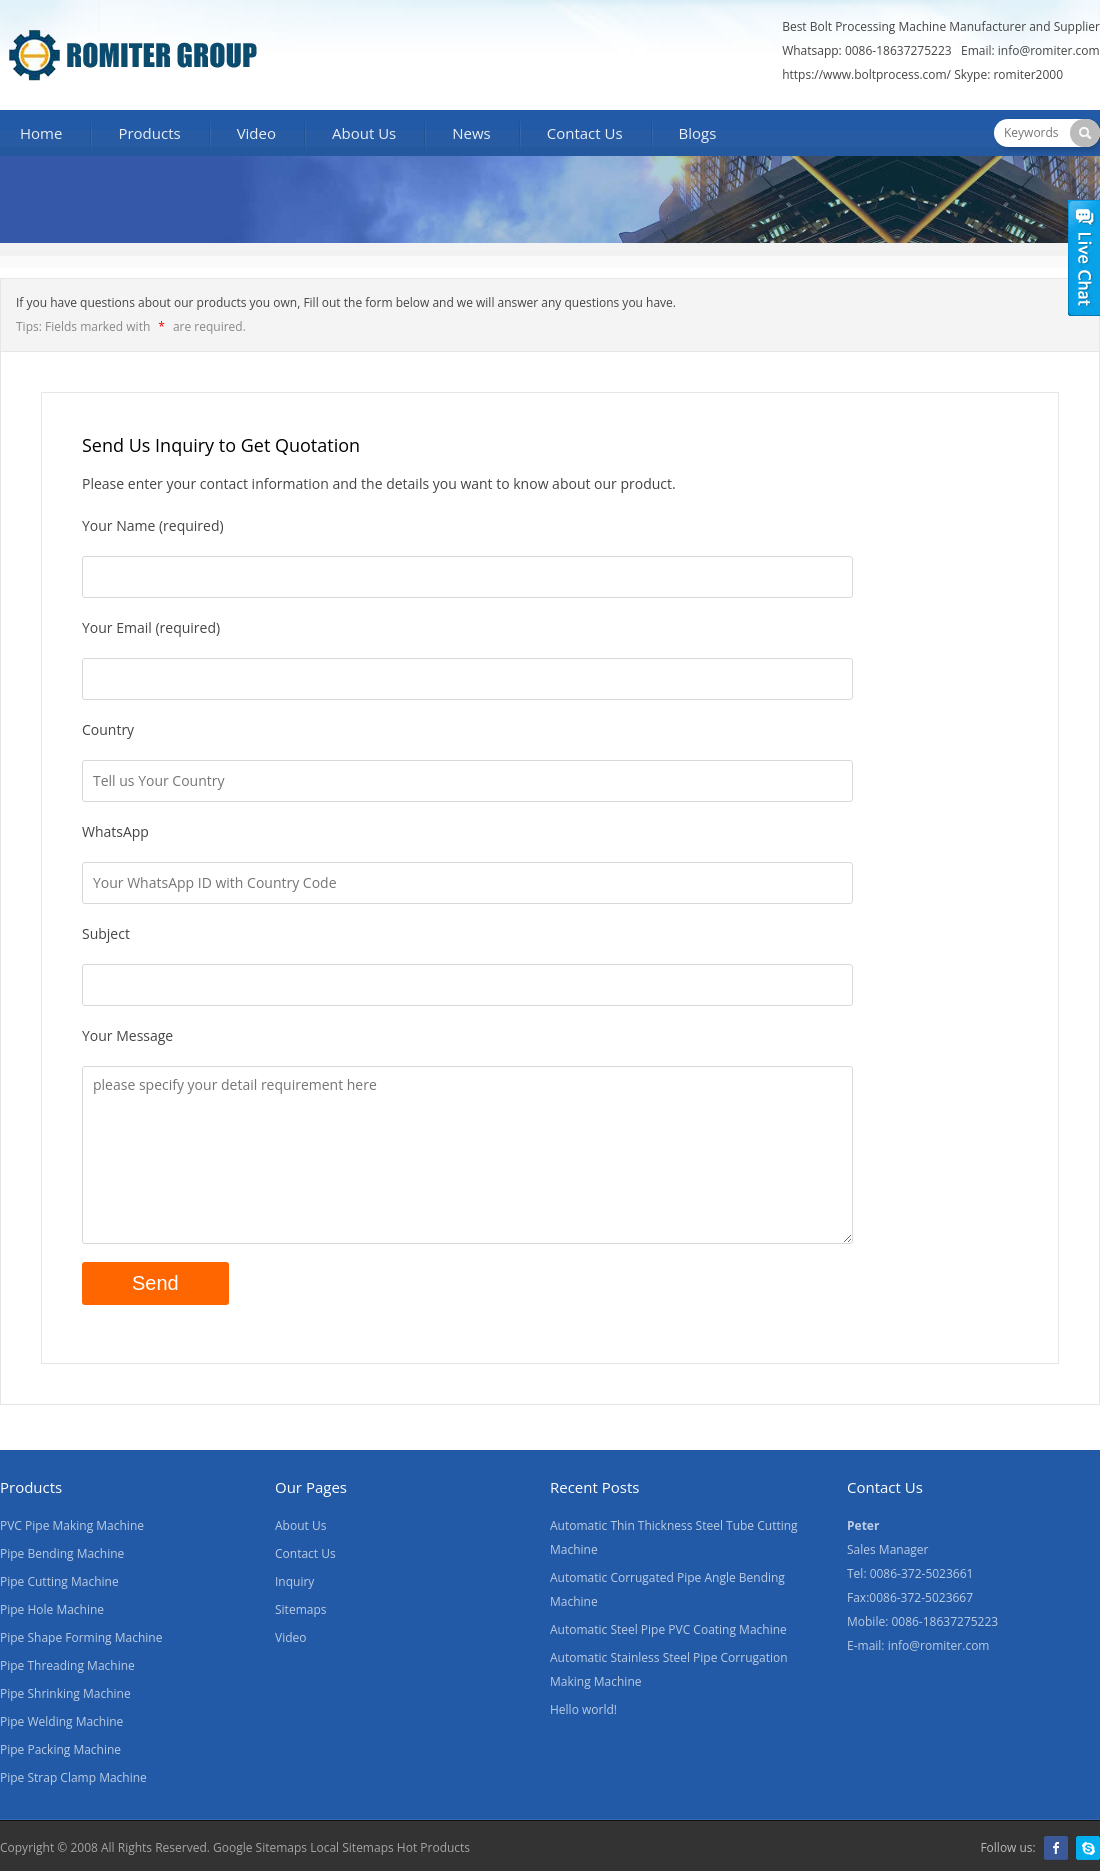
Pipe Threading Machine (67, 1665)
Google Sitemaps (260, 1847)
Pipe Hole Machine (52, 1609)
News (471, 133)
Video (256, 133)
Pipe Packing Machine (60, 1749)
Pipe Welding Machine (61, 1721)
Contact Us (585, 133)
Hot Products (432, 1847)
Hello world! (583, 1709)
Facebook (1056, 1848)
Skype (1088, 1848)
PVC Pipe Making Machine (72, 1525)
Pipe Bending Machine (62, 1553)
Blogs (698, 133)
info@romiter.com (1049, 50)
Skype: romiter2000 (1008, 74)
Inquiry (294, 1581)
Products (149, 133)
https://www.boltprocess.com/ (866, 74)
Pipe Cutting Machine (59, 1581)
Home (41, 133)
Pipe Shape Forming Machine (81, 1637)
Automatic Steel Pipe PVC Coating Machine (668, 1629)
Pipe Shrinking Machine (65, 1693)
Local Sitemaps (352, 1847)
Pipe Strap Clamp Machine (73, 1777)
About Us (364, 133)
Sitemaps (300, 1609)
